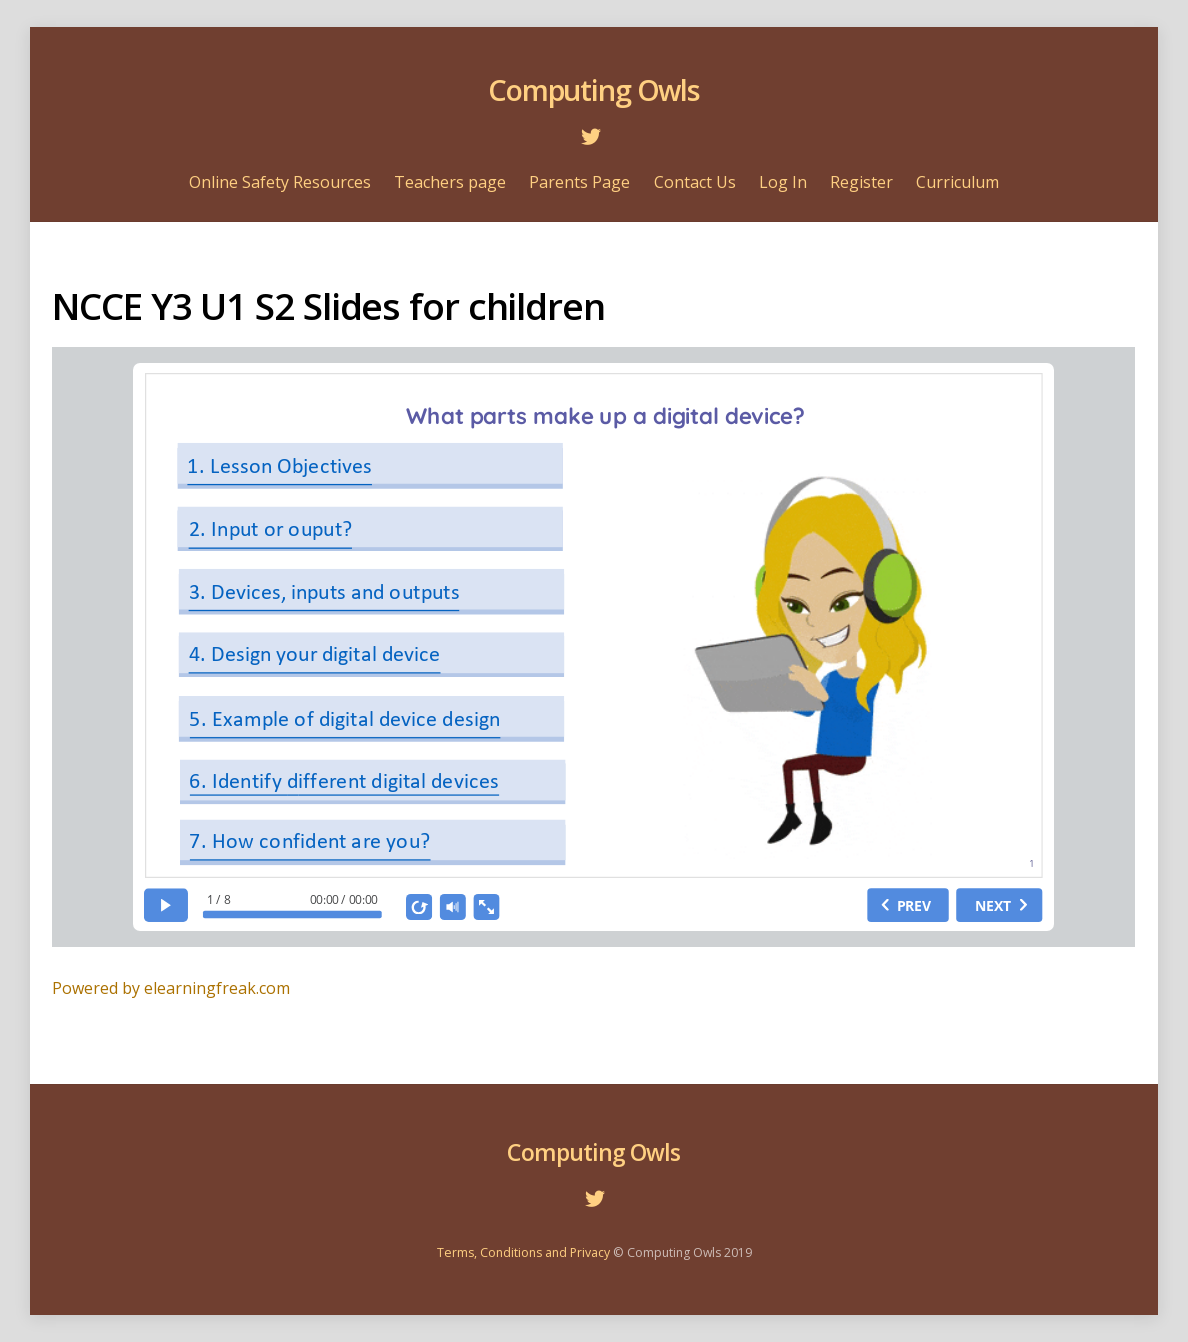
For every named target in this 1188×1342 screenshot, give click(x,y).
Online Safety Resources (280, 182)
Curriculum (957, 182)
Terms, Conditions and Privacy (523, 1252)
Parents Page (579, 182)
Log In (783, 182)
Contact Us (695, 182)
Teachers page (450, 182)
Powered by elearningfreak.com (171, 988)
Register (861, 182)
